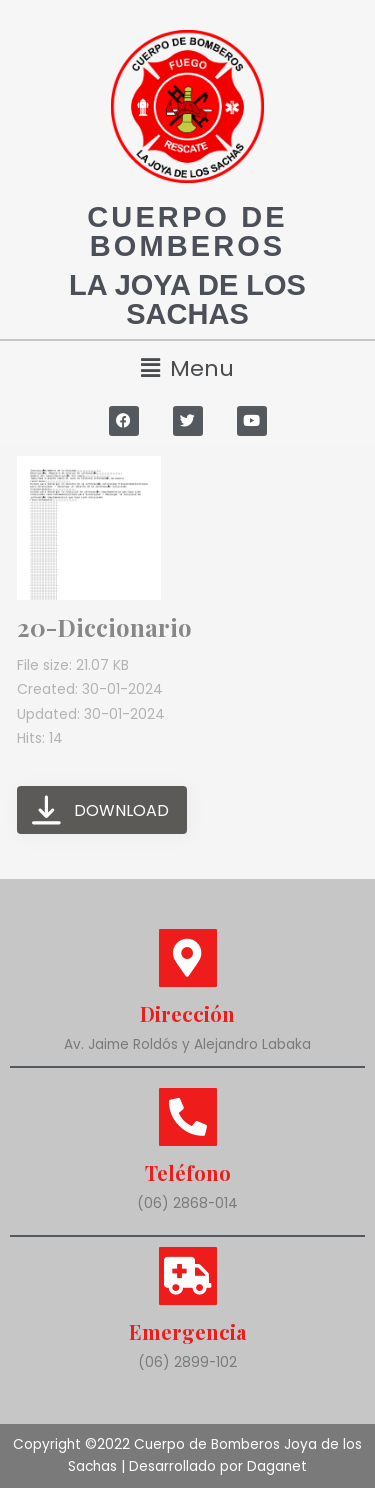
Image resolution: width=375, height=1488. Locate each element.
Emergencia (187, 1331)
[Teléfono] (188, 1117)
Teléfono (188, 1172)
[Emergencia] (188, 1276)
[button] (187, 368)
